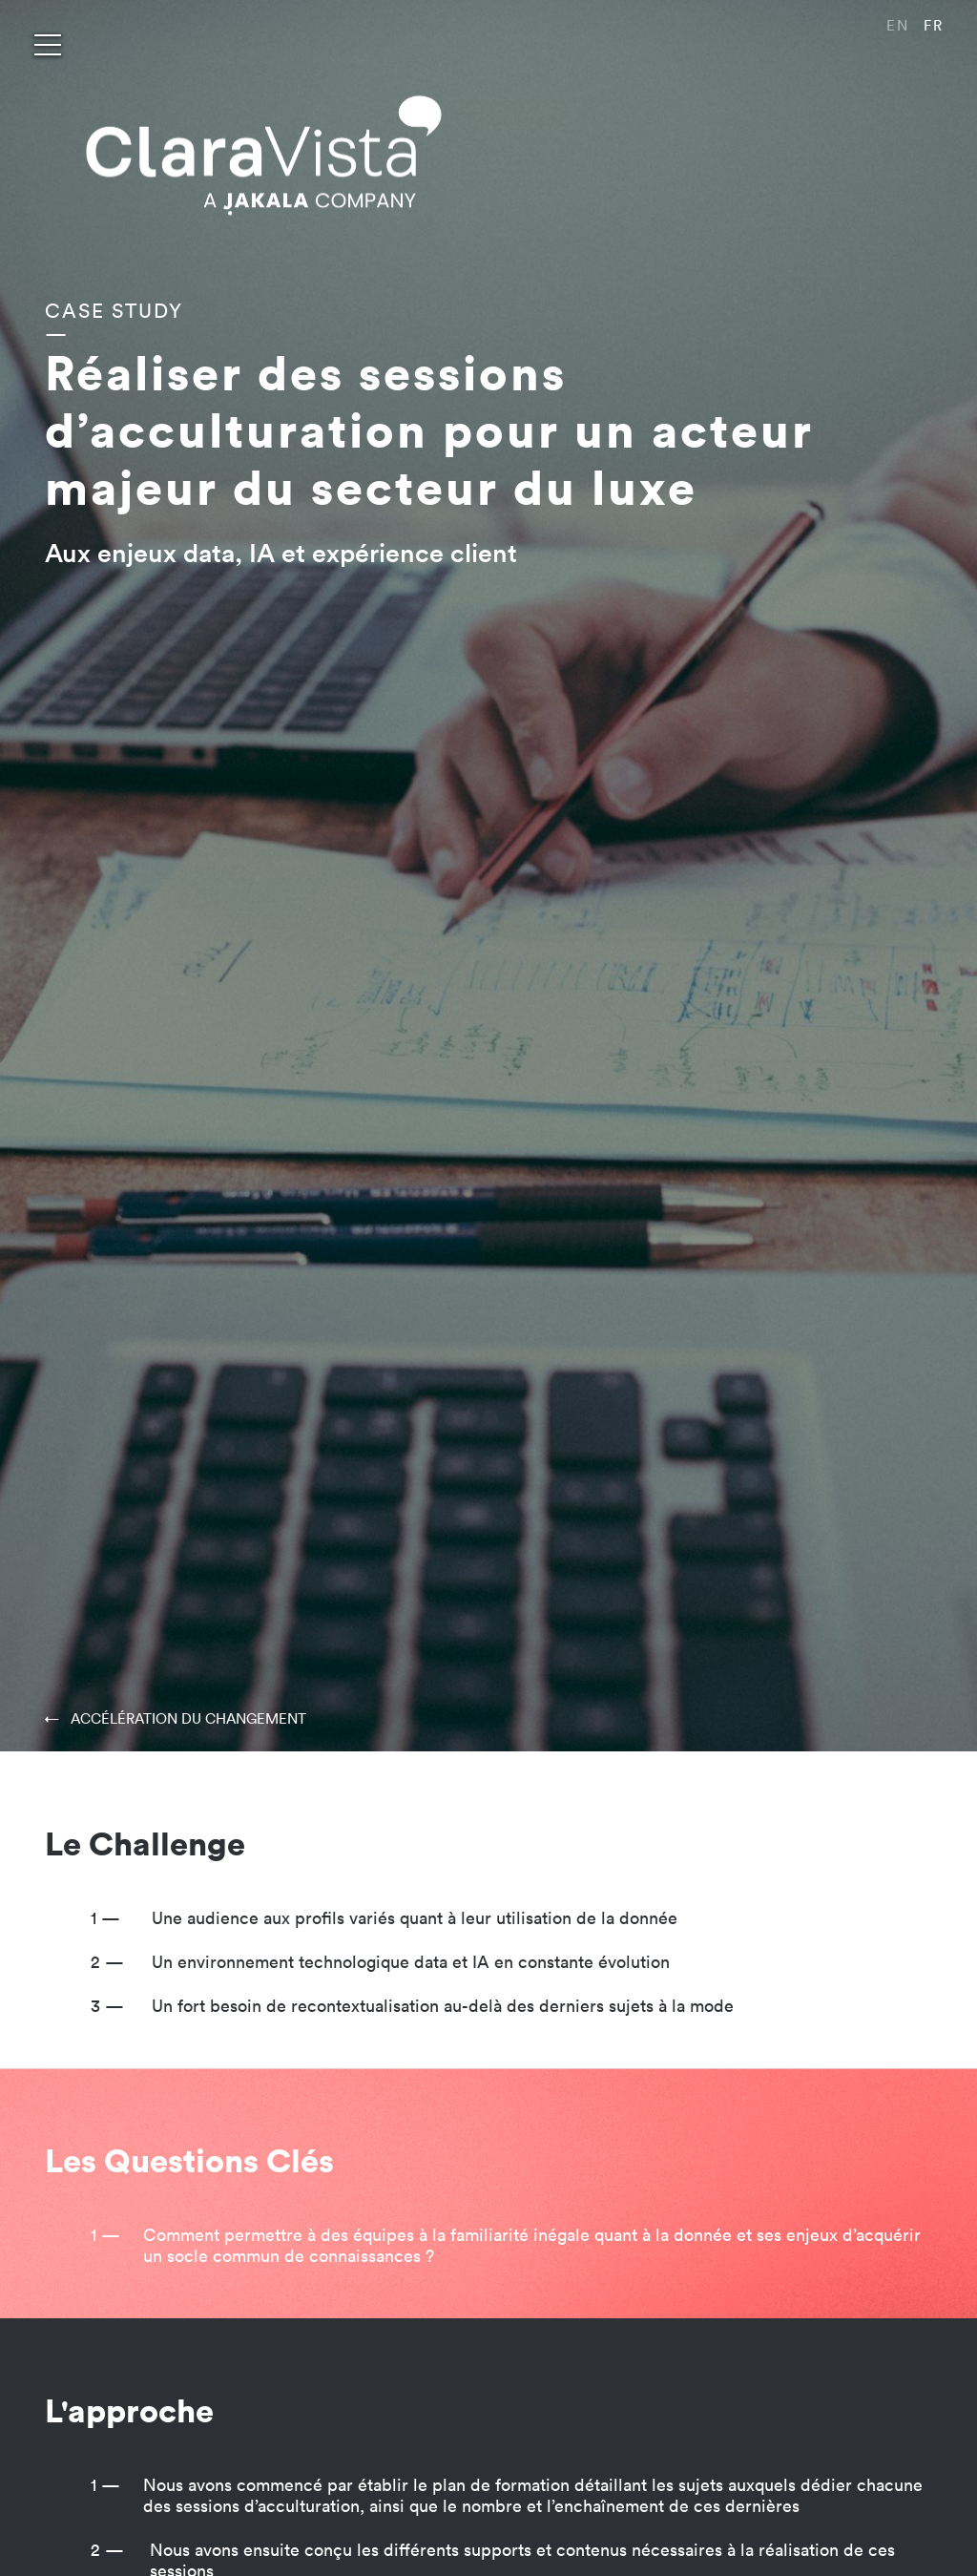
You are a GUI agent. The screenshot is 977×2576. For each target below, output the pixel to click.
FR (934, 25)
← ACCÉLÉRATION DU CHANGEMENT (175, 1718)
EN (897, 25)
